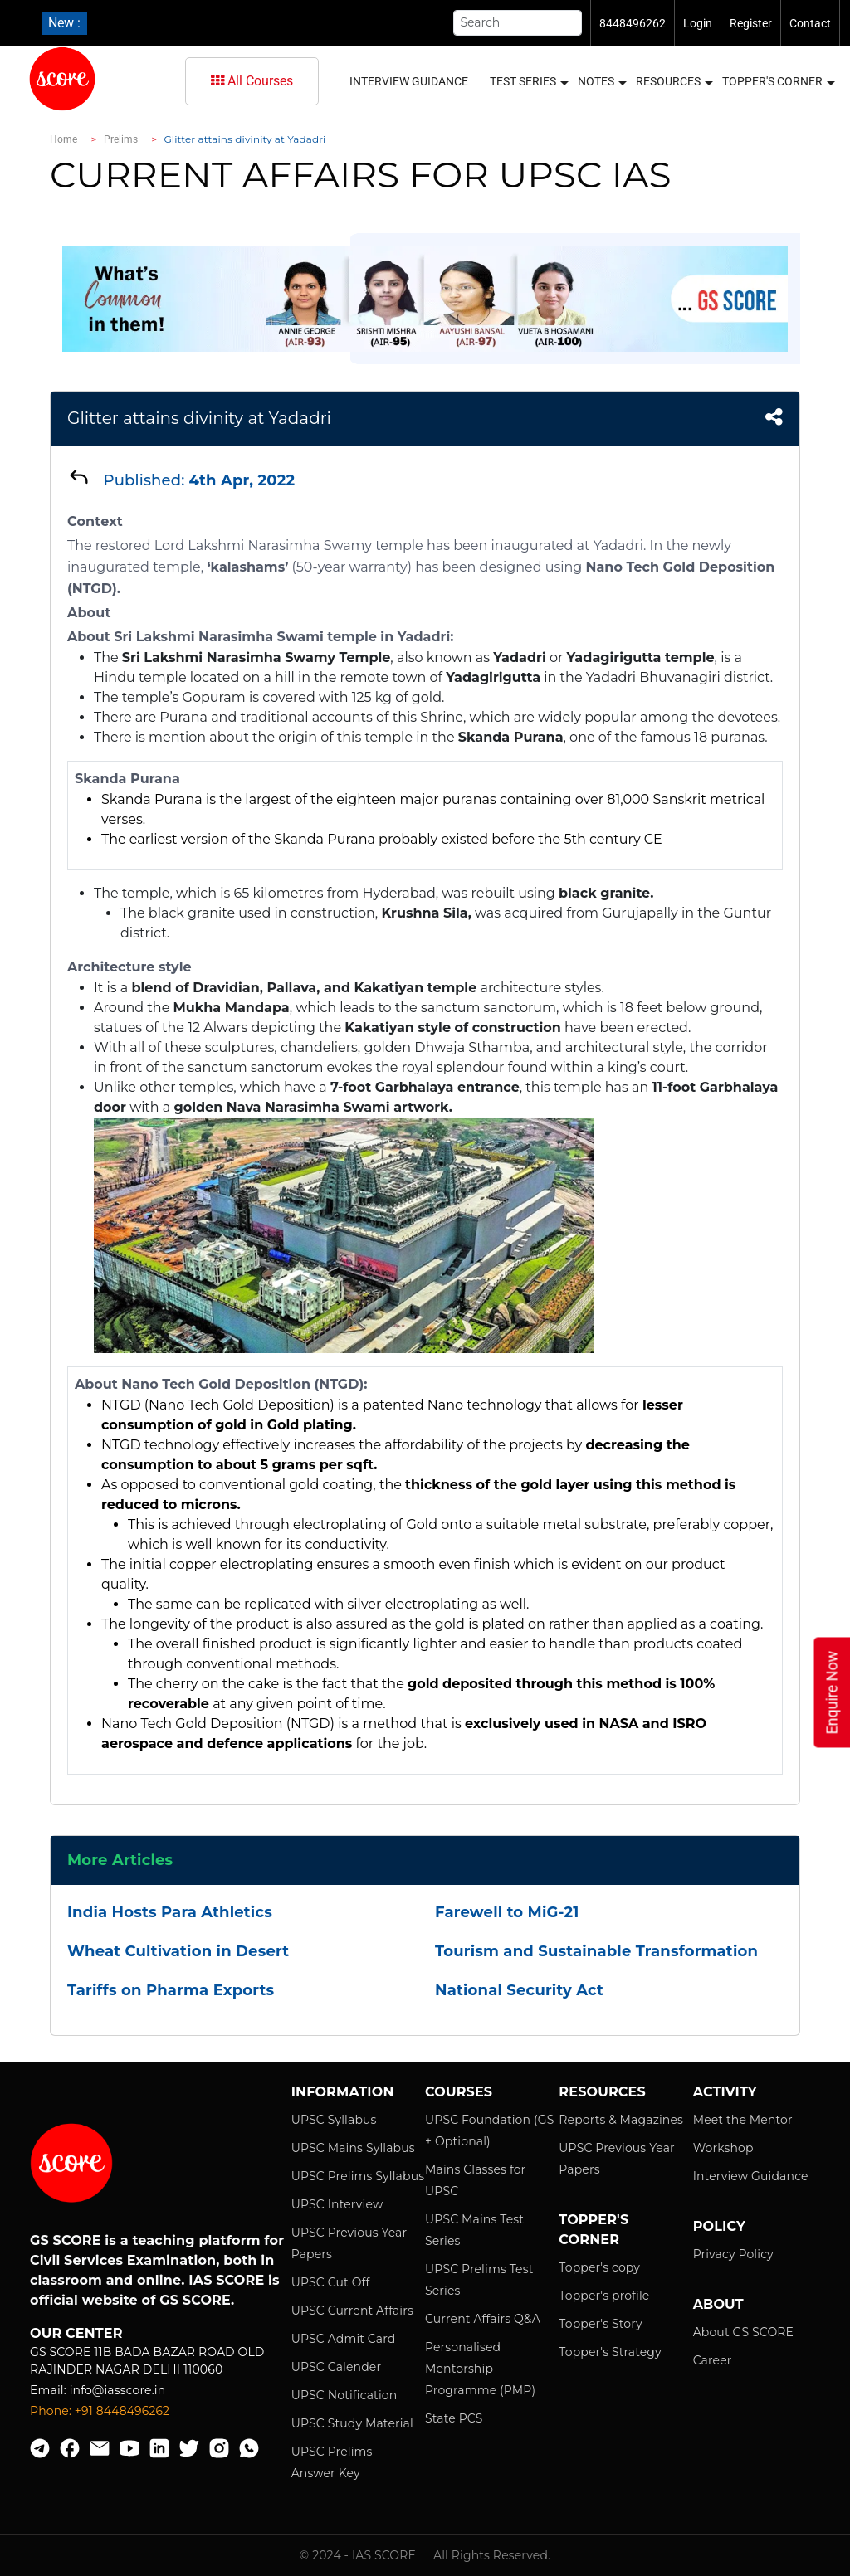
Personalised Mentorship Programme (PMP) (480, 2369)
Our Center (76, 2333)
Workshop (723, 2147)
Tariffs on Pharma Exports (170, 1990)
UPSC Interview (337, 2204)
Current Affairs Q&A (482, 2318)
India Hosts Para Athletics (169, 1912)
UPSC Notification (344, 2395)
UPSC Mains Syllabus (353, 2147)
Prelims (121, 139)
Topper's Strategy (610, 2352)
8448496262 (632, 23)
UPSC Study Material (352, 2423)
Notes (601, 82)
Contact (810, 23)
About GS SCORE (743, 2332)
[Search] (518, 23)
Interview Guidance (408, 81)
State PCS (454, 2418)
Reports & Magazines (621, 2119)
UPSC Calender (336, 2366)
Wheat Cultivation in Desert (178, 1951)
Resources (673, 82)
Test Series (528, 82)
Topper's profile (604, 2295)
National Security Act (519, 1990)
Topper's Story (600, 2323)
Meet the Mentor (743, 2119)
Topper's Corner (777, 82)
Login (697, 23)
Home (63, 139)
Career (712, 2360)
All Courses (252, 81)
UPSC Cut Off (330, 2282)
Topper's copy (599, 2267)
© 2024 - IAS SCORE (358, 2555)
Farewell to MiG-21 (507, 1912)
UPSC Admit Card (343, 2338)
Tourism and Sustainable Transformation (596, 1951)
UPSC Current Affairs (352, 2310)
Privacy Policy (733, 2254)
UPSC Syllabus (334, 2119)
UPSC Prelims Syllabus (358, 2176)
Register (751, 23)
